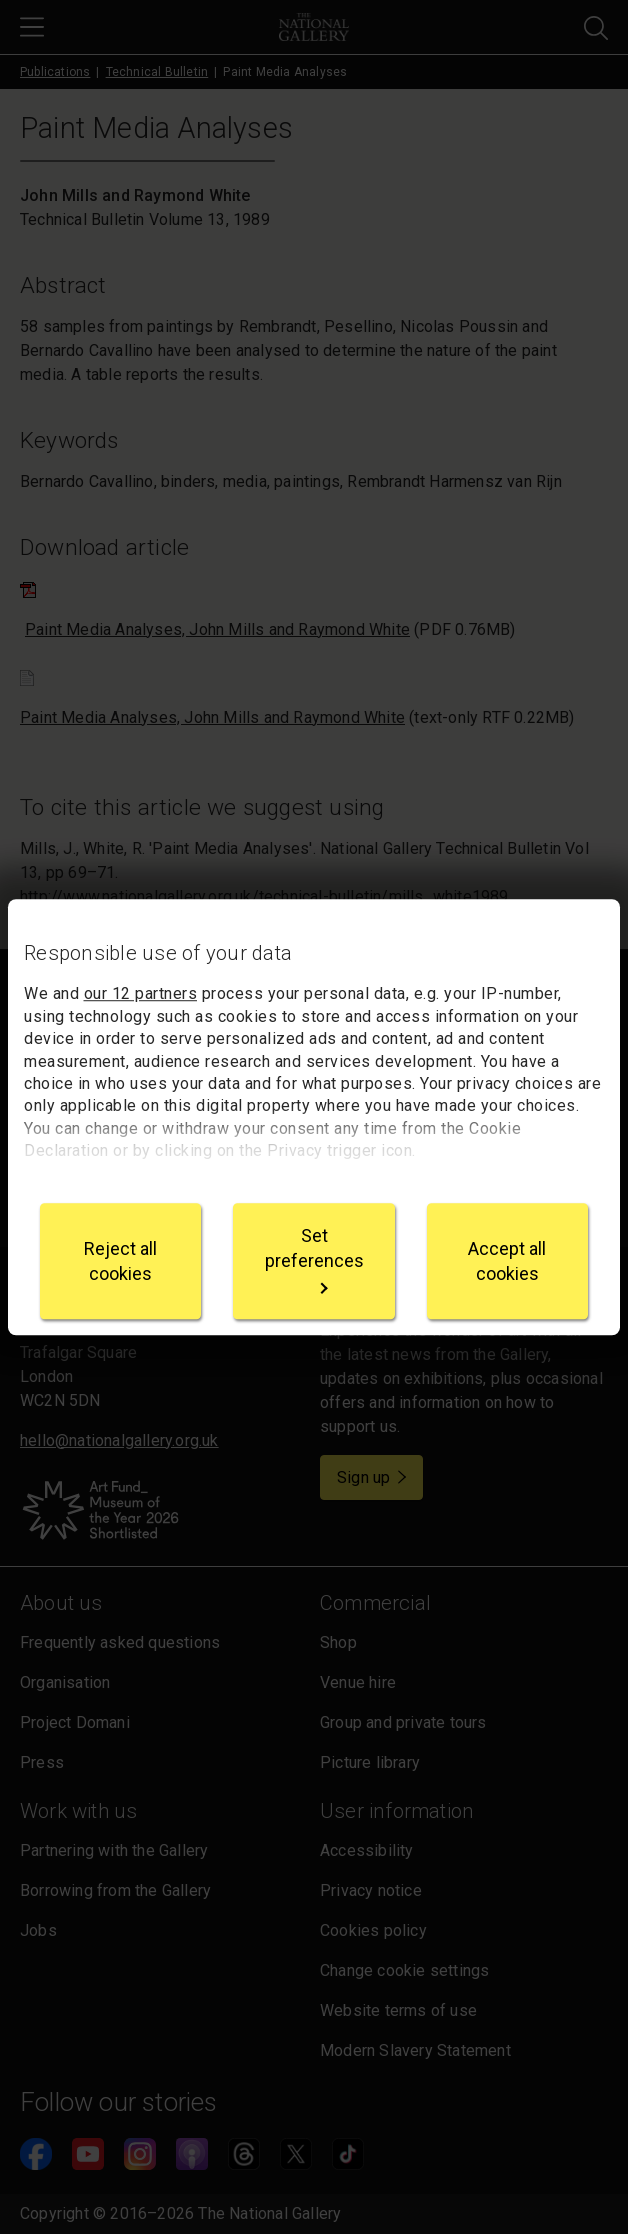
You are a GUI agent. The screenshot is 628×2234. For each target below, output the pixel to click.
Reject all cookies (120, 1261)
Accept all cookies (507, 1261)
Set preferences (314, 1259)
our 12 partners (141, 994)
